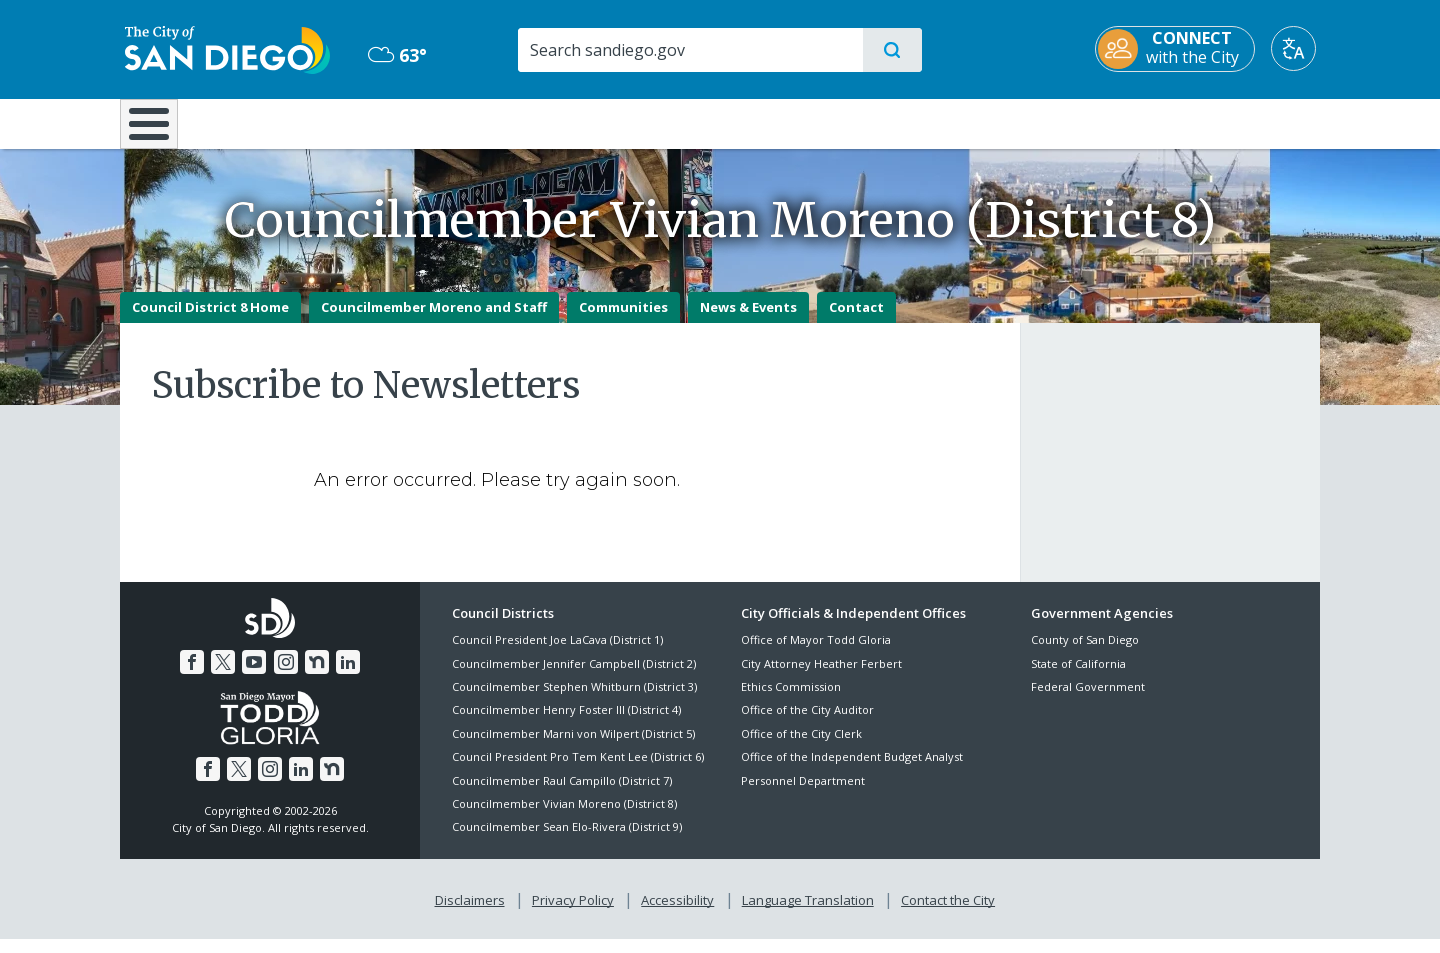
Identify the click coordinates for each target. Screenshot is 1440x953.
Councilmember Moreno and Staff (434, 321)
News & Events (748, 321)
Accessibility (677, 914)
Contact (856, 321)
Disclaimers (470, 914)
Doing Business (650, 122)
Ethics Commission (791, 700)
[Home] (158, 131)
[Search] (689, 50)
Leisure (289, 122)
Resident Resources (473, 122)
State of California (1078, 677)
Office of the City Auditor (807, 724)
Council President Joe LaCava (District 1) (557, 654)
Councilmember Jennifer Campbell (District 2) (574, 677)
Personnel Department (803, 794)
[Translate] (1297, 48)
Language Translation (808, 914)
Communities (623, 321)
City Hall (1222, 122)
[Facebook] (192, 676)
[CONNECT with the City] (1179, 49)
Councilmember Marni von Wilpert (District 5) (573, 747)
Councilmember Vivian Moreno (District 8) (564, 817)
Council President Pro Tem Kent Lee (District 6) (578, 771)
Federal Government (1088, 700)
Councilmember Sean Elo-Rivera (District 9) (567, 841)
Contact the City (948, 914)
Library (832, 122)
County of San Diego (1085, 654)
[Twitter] (223, 676)
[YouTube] (254, 676)
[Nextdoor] (317, 676)
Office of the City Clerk (801, 747)
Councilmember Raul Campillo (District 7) (562, 794)
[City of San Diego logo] (222, 48)
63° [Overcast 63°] (394, 55)
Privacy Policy (573, 914)
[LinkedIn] (348, 676)
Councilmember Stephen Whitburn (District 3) (574, 700)
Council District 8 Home (210, 321)
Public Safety (1027, 122)
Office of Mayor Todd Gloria (816, 654)
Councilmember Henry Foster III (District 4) (566, 724)
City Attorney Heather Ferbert (821, 677)
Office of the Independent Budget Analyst (852, 771)
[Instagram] (286, 676)
